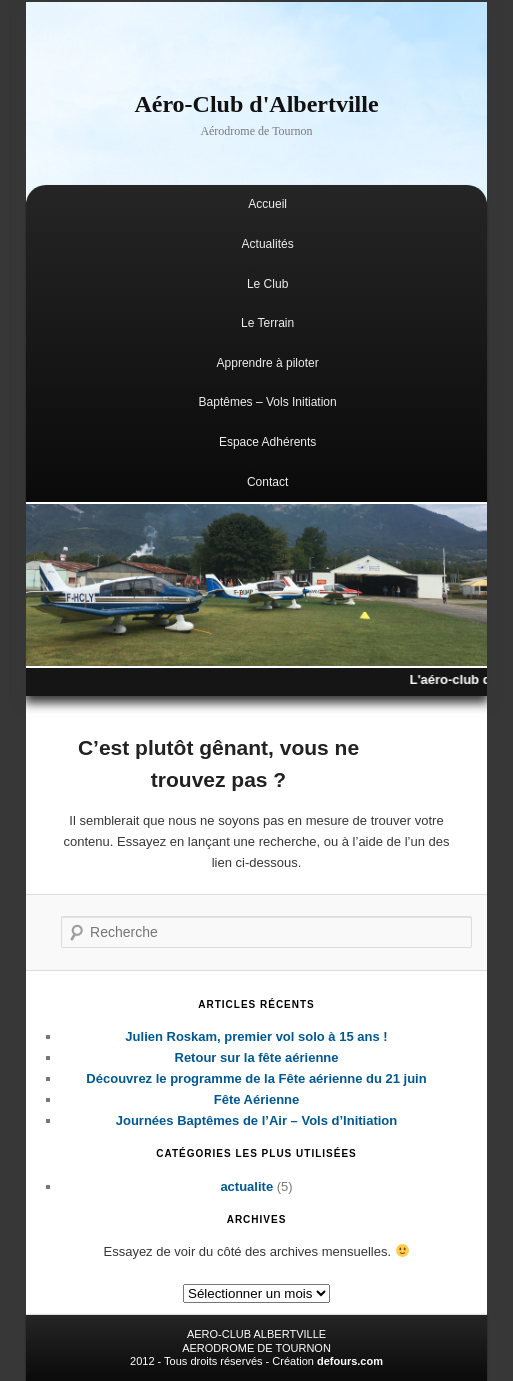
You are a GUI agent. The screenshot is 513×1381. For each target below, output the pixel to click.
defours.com (350, 1361)
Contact (267, 482)
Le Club (267, 284)
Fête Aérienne (257, 1099)
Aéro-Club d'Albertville (256, 104)
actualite (246, 1186)
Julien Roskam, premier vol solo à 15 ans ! (256, 1036)
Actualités (268, 244)
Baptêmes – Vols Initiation (268, 402)
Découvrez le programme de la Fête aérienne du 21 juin (256, 1078)
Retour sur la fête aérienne (257, 1057)
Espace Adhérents (267, 442)
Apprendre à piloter (268, 363)
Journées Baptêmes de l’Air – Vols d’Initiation (257, 1120)
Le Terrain (267, 323)
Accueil (267, 204)
